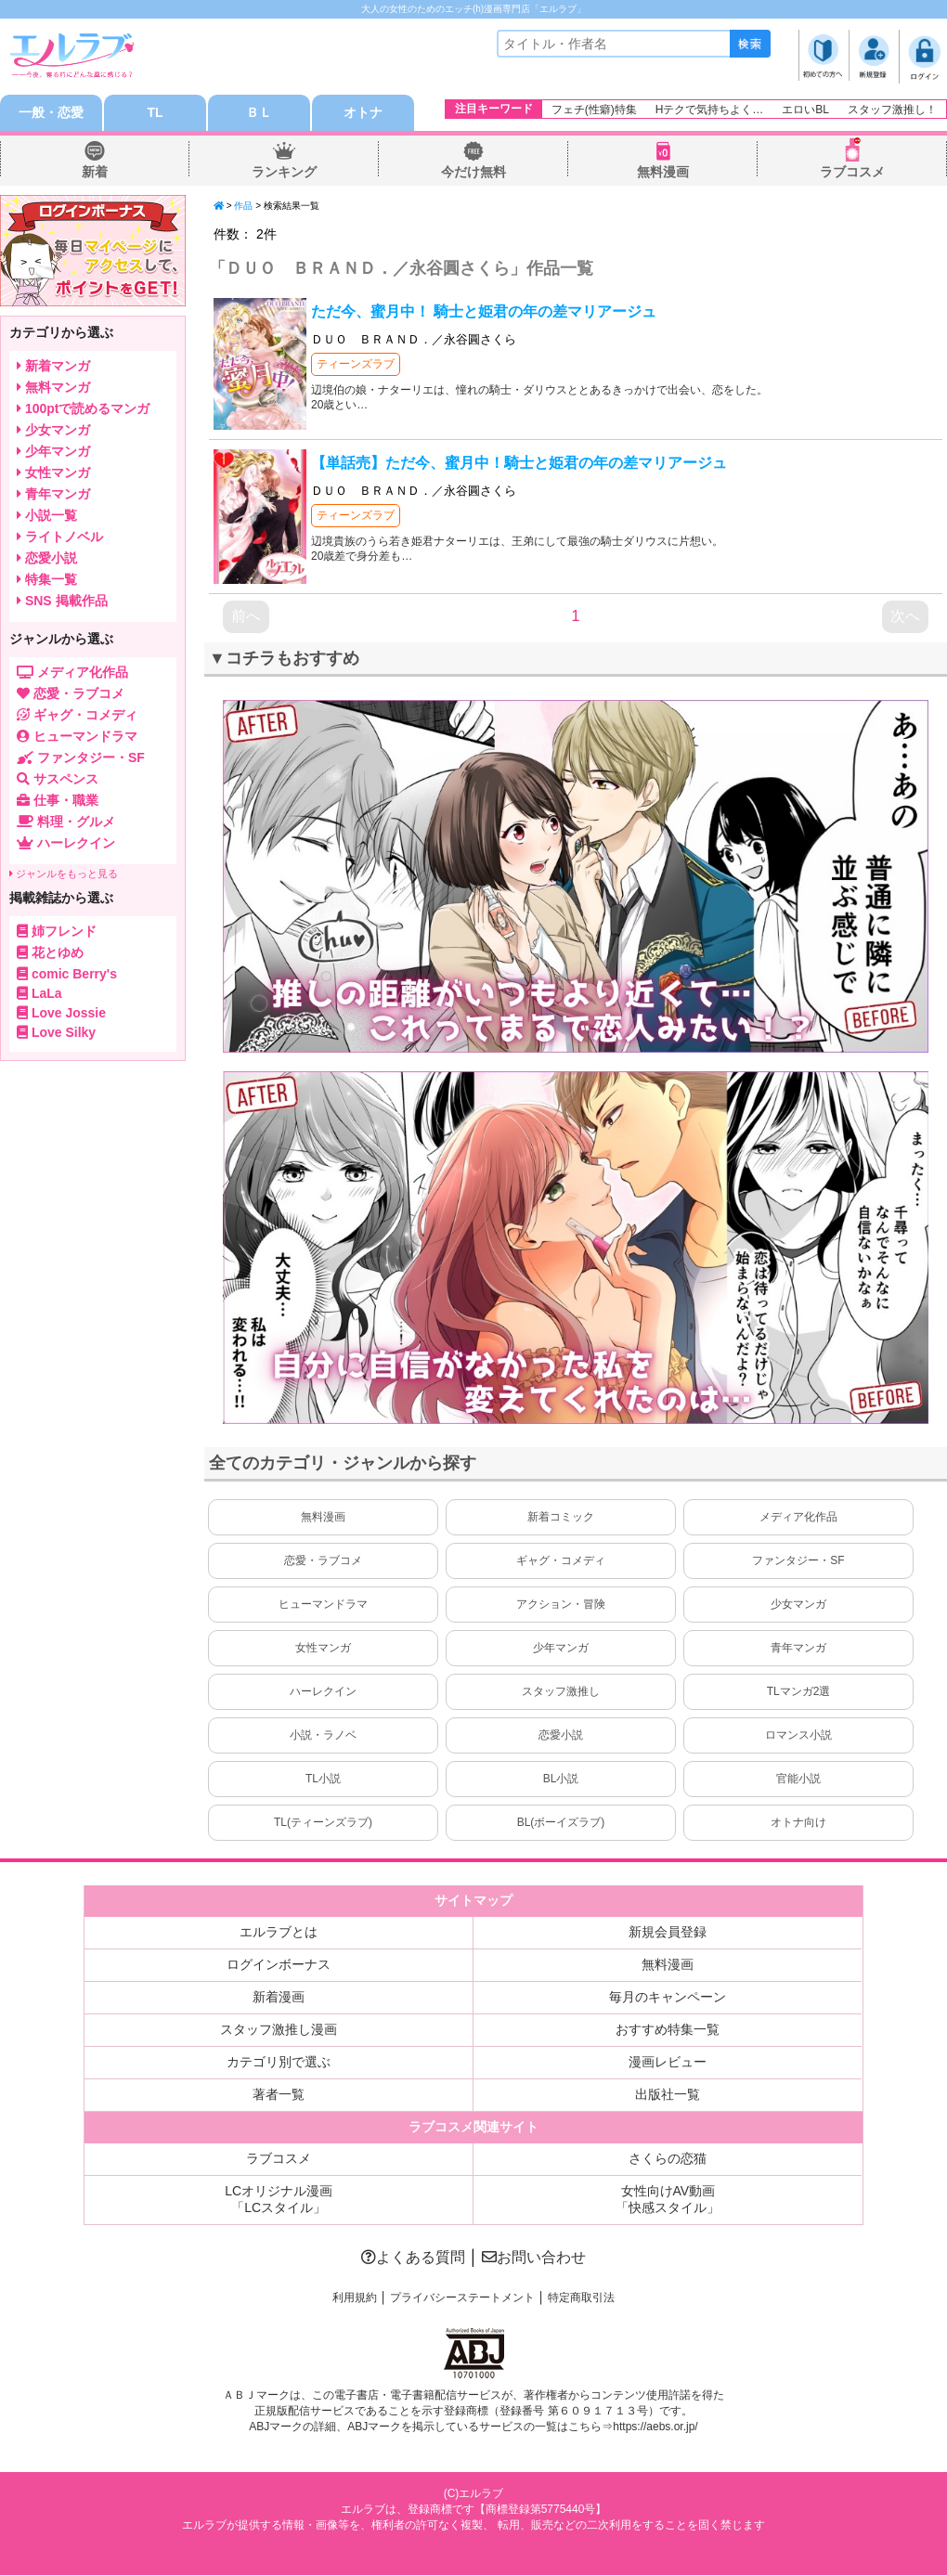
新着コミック (560, 1517)
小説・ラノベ (323, 1735)
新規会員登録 (668, 1932)
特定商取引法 (581, 2298)
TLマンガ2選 (799, 1692)
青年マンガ (798, 1648)
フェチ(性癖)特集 (594, 109)
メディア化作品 (798, 1517)
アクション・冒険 (560, 1605)
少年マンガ (561, 1648)
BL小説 (561, 1779)
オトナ (363, 113)
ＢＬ (259, 113)
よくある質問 (413, 2258)
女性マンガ (323, 1648)
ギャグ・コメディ (560, 1561)
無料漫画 (663, 172)
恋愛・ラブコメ (323, 1561)
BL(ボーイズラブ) (561, 1823)
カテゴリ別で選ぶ (279, 2062)
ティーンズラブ (356, 364)
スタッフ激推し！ (892, 109)
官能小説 (798, 1779)
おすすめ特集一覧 (668, 2030)
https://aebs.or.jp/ (655, 2427)
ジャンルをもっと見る (63, 874)
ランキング (284, 172)
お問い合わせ (534, 2258)
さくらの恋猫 (668, 2159)
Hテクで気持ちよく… (709, 109)
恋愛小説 (560, 1735)
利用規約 (354, 2298)
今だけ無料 (473, 172)
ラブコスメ (852, 172)
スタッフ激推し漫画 (278, 2030)
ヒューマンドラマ (323, 1605)
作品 (243, 206)
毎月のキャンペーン (667, 1997)
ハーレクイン (323, 1692)
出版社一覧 (667, 2095)
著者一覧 (279, 2095)
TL (154, 113)
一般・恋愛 (51, 113)
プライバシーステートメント (462, 2298)
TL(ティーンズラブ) (323, 1823)
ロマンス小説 (798, 1735)
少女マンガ (798, 1605)
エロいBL (805, 109)
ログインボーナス (279, 1965)
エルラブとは (279, 1932)
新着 (95, 172)
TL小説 (323, 1779)
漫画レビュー (668, 2062)
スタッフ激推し (561, 1692)
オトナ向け (798, 1823)
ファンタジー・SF (798, 1561)
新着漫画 (279, 1997)
